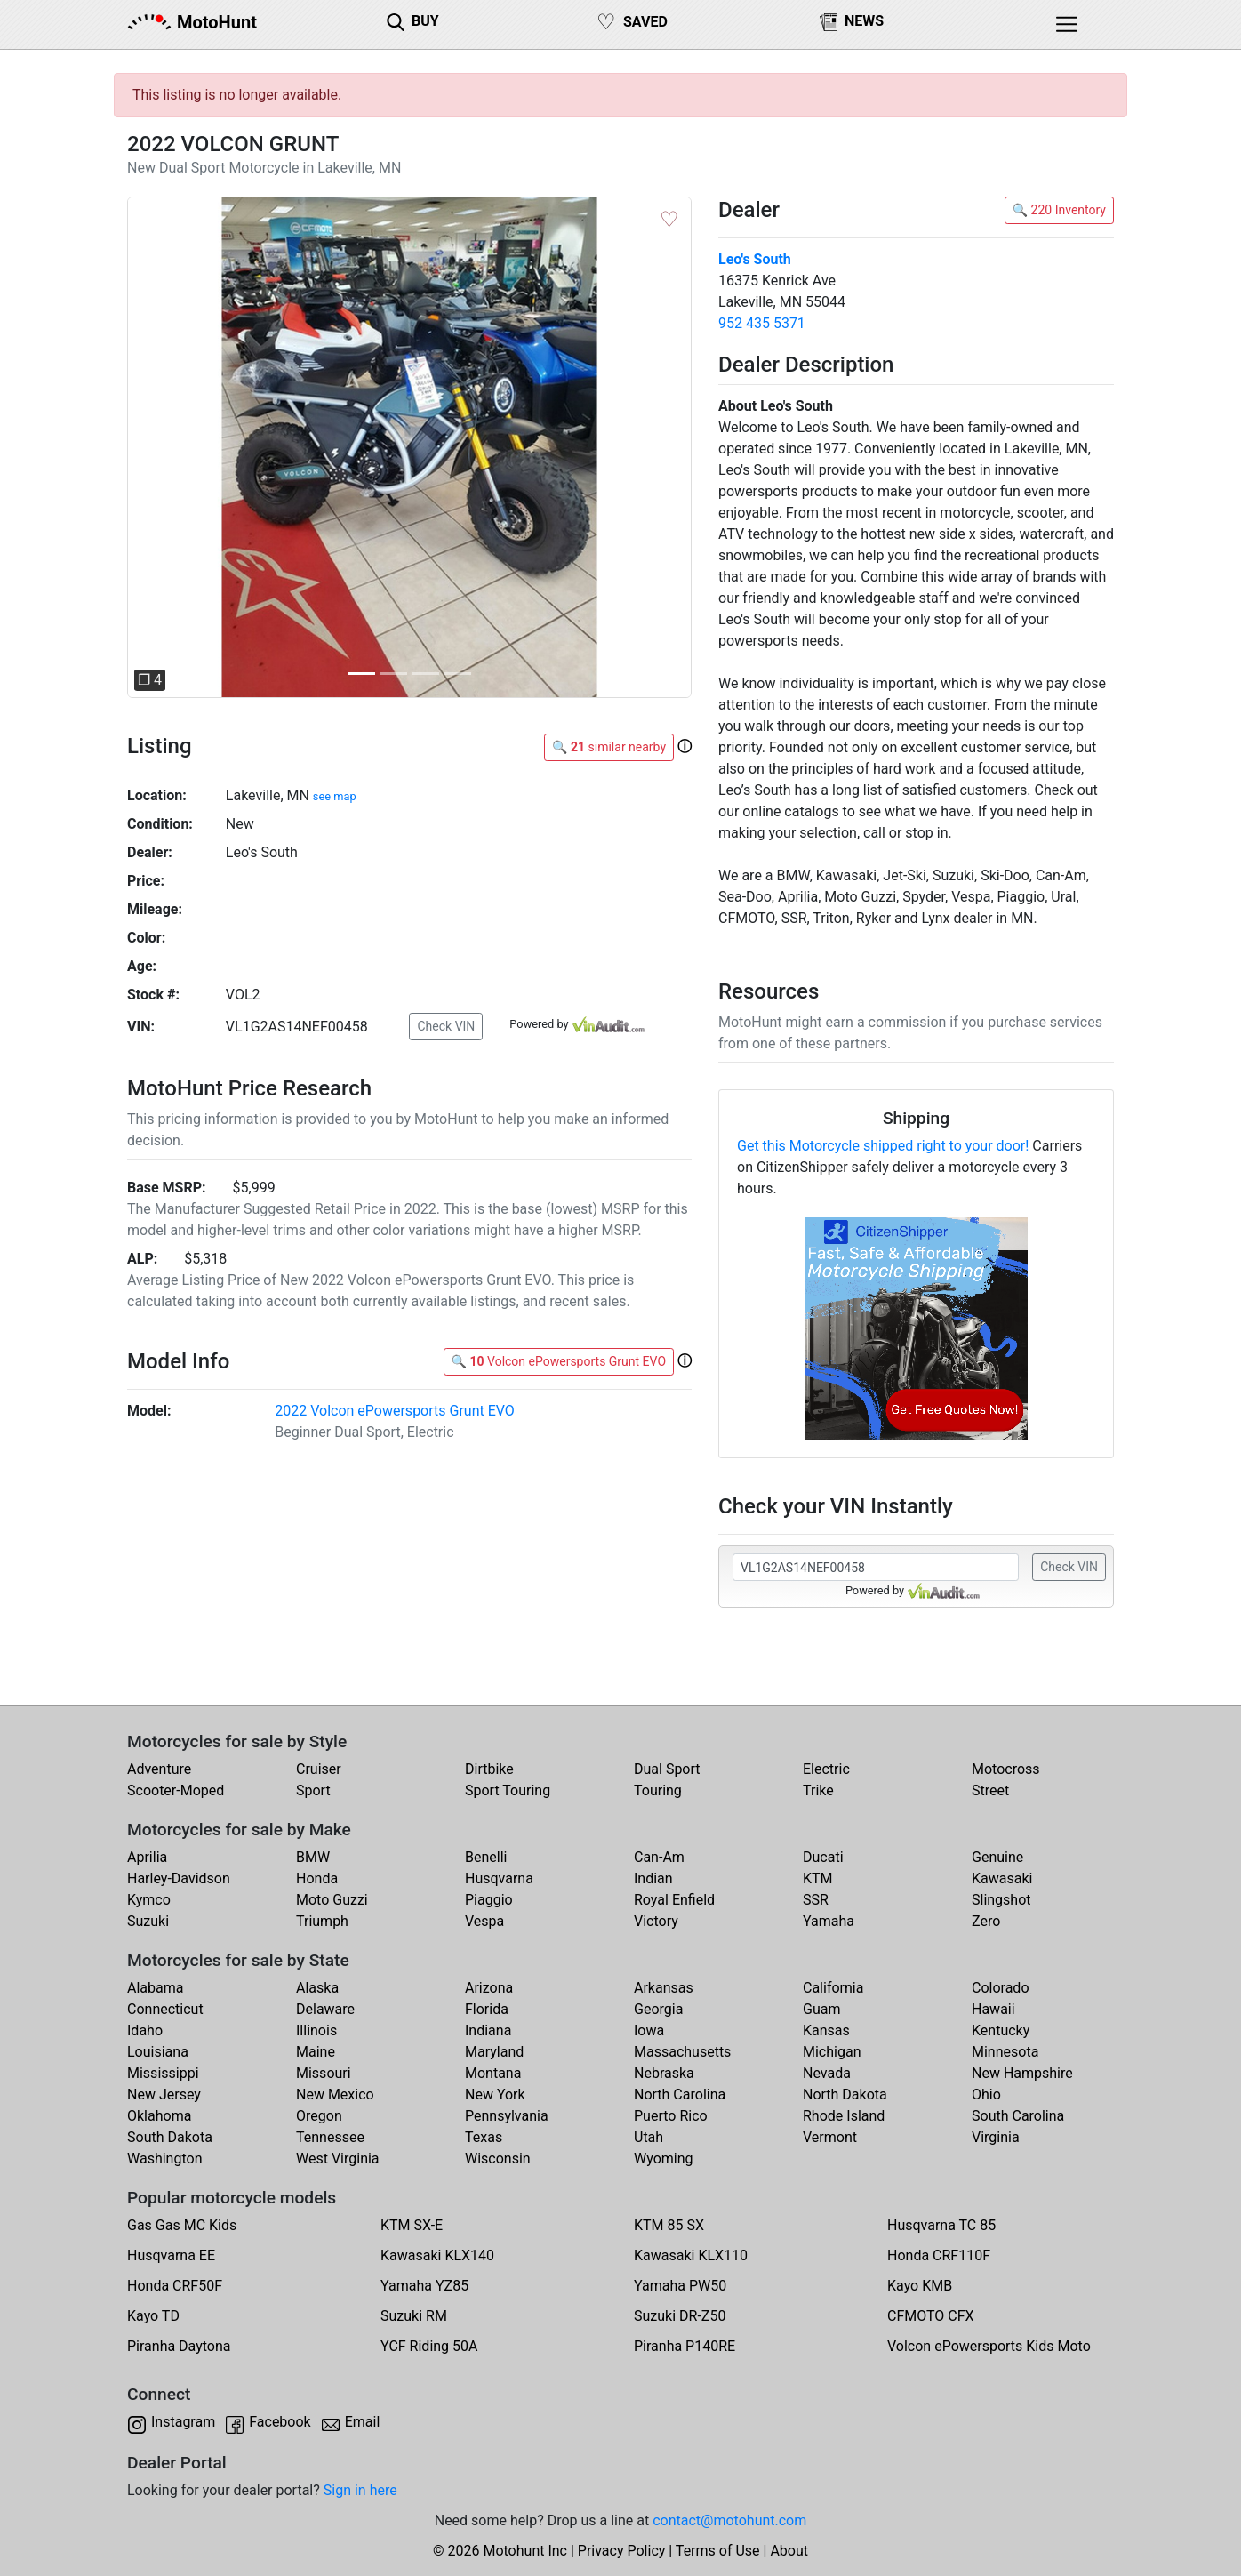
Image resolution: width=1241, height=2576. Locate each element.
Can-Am (659, 1857)
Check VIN (446, 1026)
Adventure (159, 1769)
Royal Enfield (674, 1899)
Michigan (832, 2051)
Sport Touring (507, 1790)
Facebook (279, 2421)
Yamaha (828, 1921)
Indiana (488, 2030)
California (833, 1987)
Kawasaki (1002, 1878)
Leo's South (754, 259)
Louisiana (157, 2051)
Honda (317, 1878)
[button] (169, 448)
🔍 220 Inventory (1059, 210)
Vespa (484, 1921)
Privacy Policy (622, 2550)
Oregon (319, 2115)
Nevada (827, 2073)
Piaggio (489, 1899)
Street (990, 1790)
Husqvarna (499, 1878)
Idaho (145, 2030)
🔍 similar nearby (609, 747)
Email (362, 2421)
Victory (656, 1921)
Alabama (155, 1987)
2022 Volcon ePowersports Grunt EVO (395, 1410)
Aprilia (147, 1857)
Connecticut (165, 2009)
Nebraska (664, 2073)
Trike (818, 1790)
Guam (821, 2009)
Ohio (986, 2094)
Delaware (325, 2009)
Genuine (997, 1857)
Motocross (1006, 1769)
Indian (653, 1878)
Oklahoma (159, 2115)
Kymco (149, 1899)
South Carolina (1018, 2115)
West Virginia (338, 2158)
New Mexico (335, 2094)
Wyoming (663, 2158)
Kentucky (1000, 2030)
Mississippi (163, 2073)
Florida (486, 2009)
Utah (648, 2137)
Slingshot (1001, 1899)
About (789, 2550)
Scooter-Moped (175, 1790)
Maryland (494, 2051)
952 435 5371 (761, 323)
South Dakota (169, 2137)
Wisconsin (498, 2158)
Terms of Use (718, 2550)
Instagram (183, 2421)
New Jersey (164, 2094)
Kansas (826, 2030)
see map (334, 796)
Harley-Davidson (178, 1878)
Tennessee (330, 2137)
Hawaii (993, 2009)
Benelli (486, 1857)
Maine (315, 2051)
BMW (313, 1857)
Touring (658, 1790)
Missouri (323, 2073)
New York (495, 2094)
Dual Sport (667, 1769)
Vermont (830, 2137)
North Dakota (845, 2094)
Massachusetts (682, 2051)
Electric (826, 1769)
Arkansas (663, 1987)
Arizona (489, 1987)
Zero (986, 1921)
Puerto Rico (671, 2115)
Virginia (996, 2137)
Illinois (316, 2030)
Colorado (1000, 1987)
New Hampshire (1022, 2073)
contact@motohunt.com (729, 2520)
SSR (816, 1899)
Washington (164, 2158)
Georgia (658, 2009)
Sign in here (360, 2490)
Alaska (317, 1987)
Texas (483, 2137)
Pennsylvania (506, 2115)
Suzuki (148, 1921)
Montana (493, 2073)
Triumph (322, 1921)
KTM (818, 1878)
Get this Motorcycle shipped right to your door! (883, 1145)
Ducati (823, 1857)
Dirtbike (489, 1769)
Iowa (649, 2030)
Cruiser (318, 1769)
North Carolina (679, 2094)
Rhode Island (844, 2115)
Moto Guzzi (332, 1899)
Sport (313, 1790)
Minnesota (1005, 2051)
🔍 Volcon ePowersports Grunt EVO (559, 1361)
